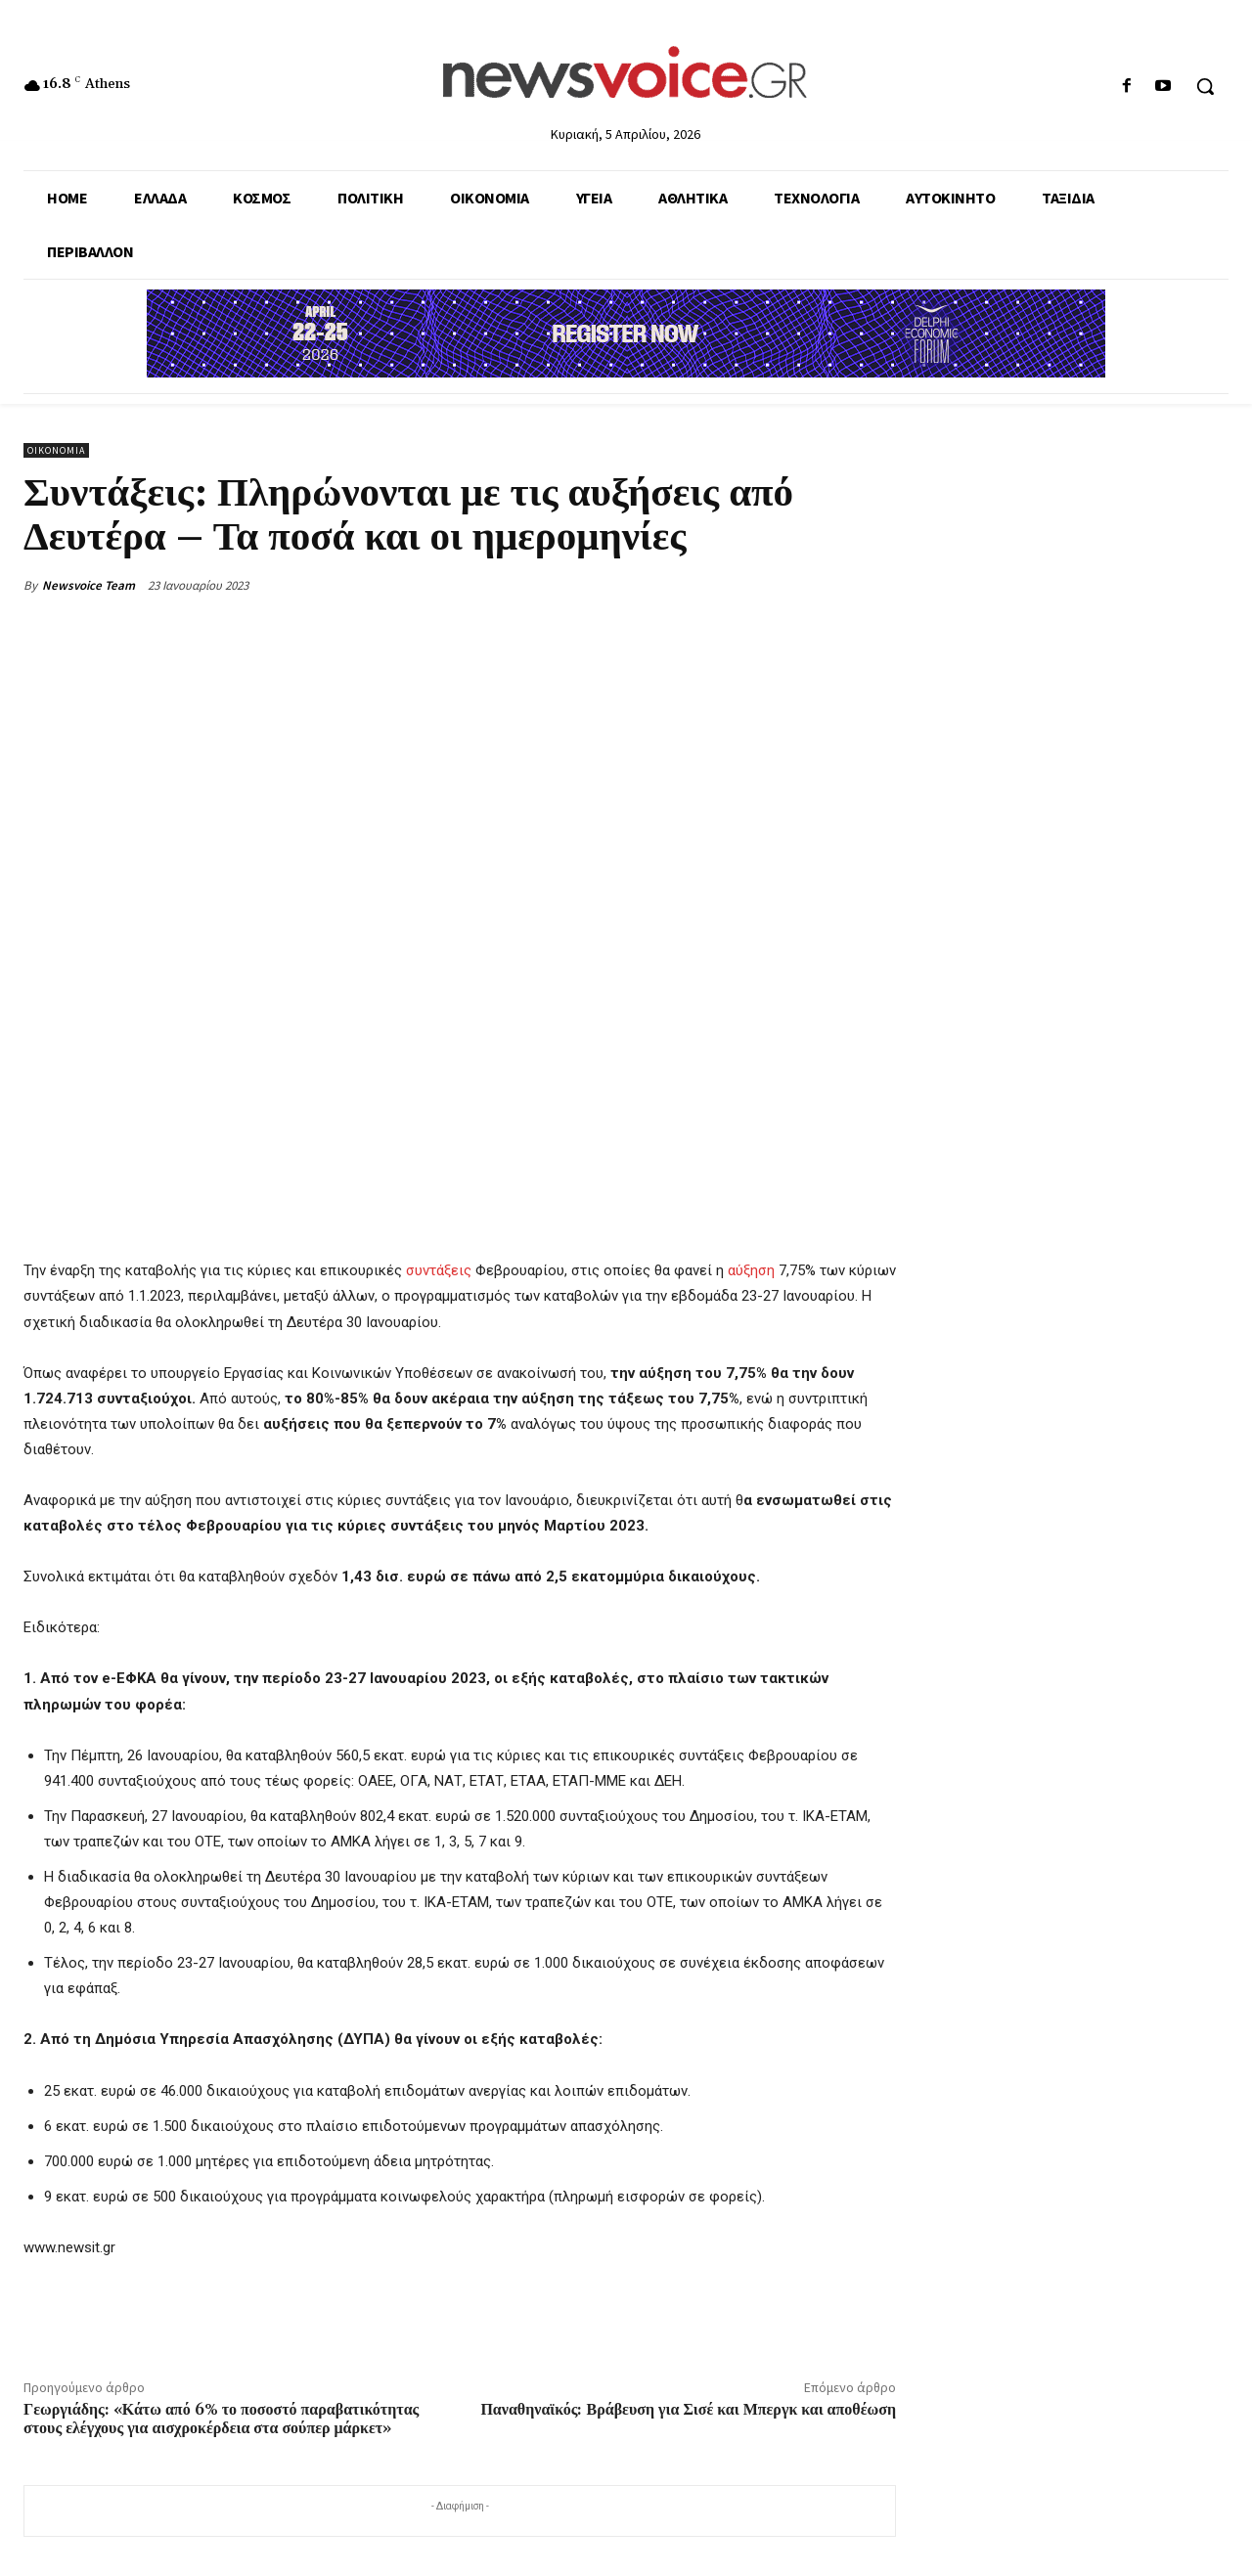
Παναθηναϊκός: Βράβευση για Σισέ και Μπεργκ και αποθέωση (688, 2410)
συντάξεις (438, 1270)
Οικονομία (56, 450)
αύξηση (751, 1270)
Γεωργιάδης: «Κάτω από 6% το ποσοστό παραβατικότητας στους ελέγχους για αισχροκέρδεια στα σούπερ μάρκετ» (221, 2419)
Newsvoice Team (88, 585)
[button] (1205, 86)
